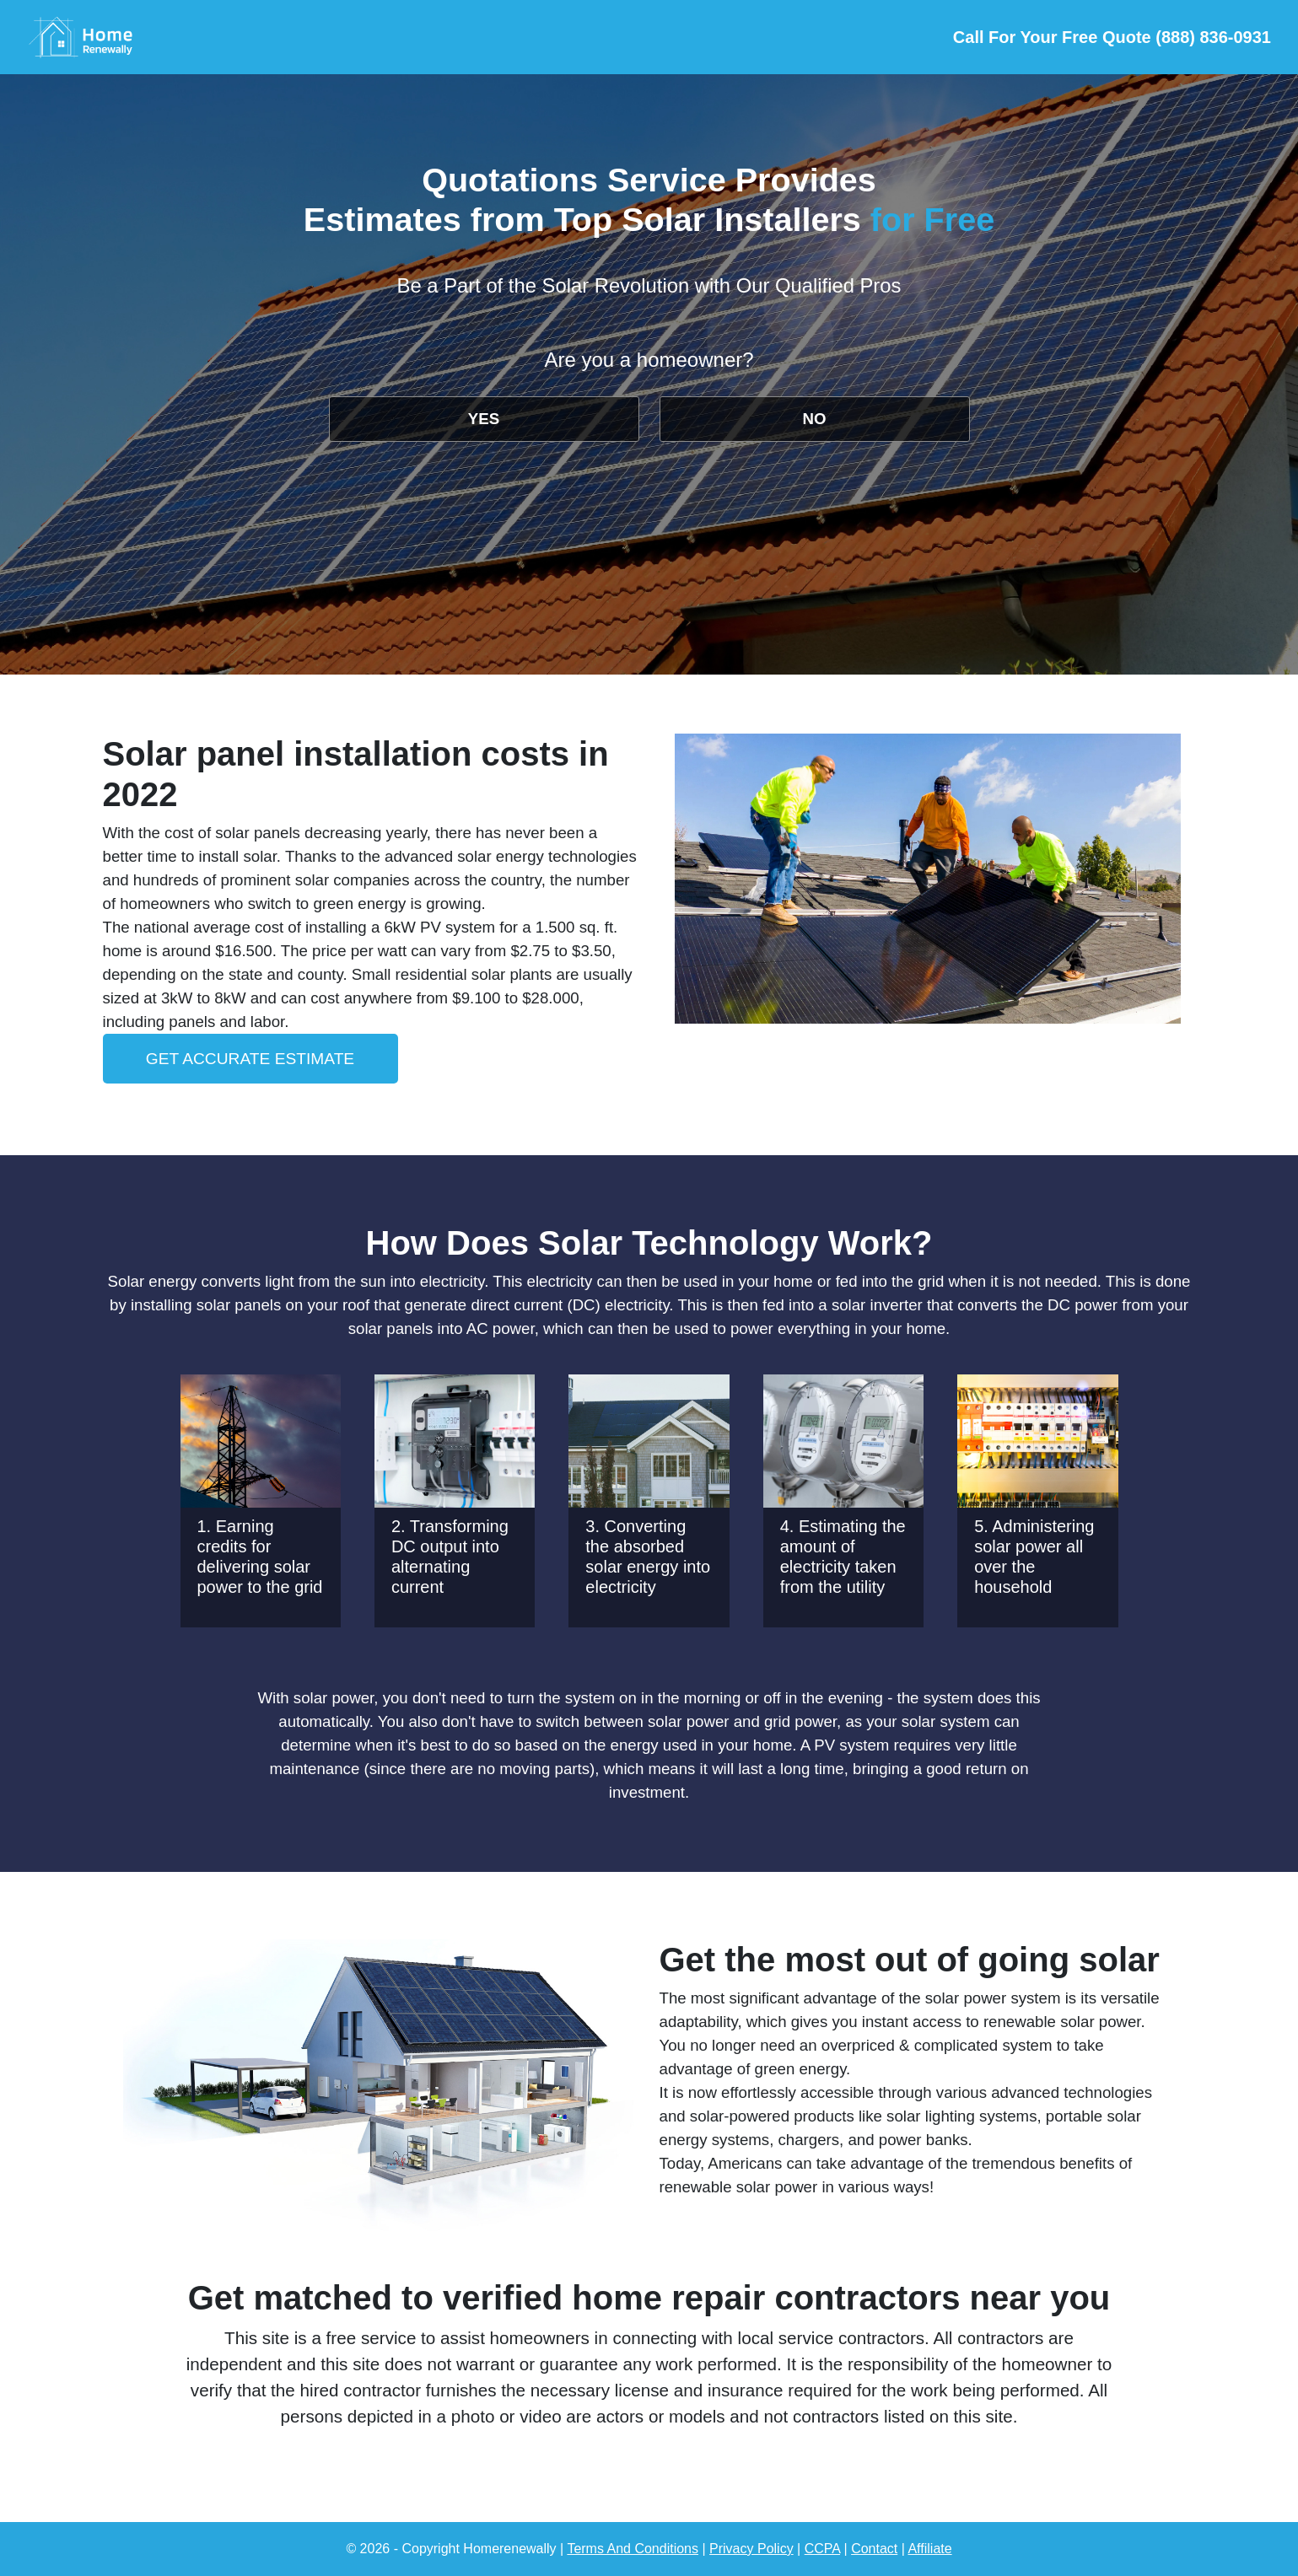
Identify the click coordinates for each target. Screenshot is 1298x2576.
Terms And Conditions (632, 2548)
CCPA (822, 2548)
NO (815, 419)
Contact (874, 2548)
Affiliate (929, 2548)
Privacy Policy (751, 2548)
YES (483, 419)
